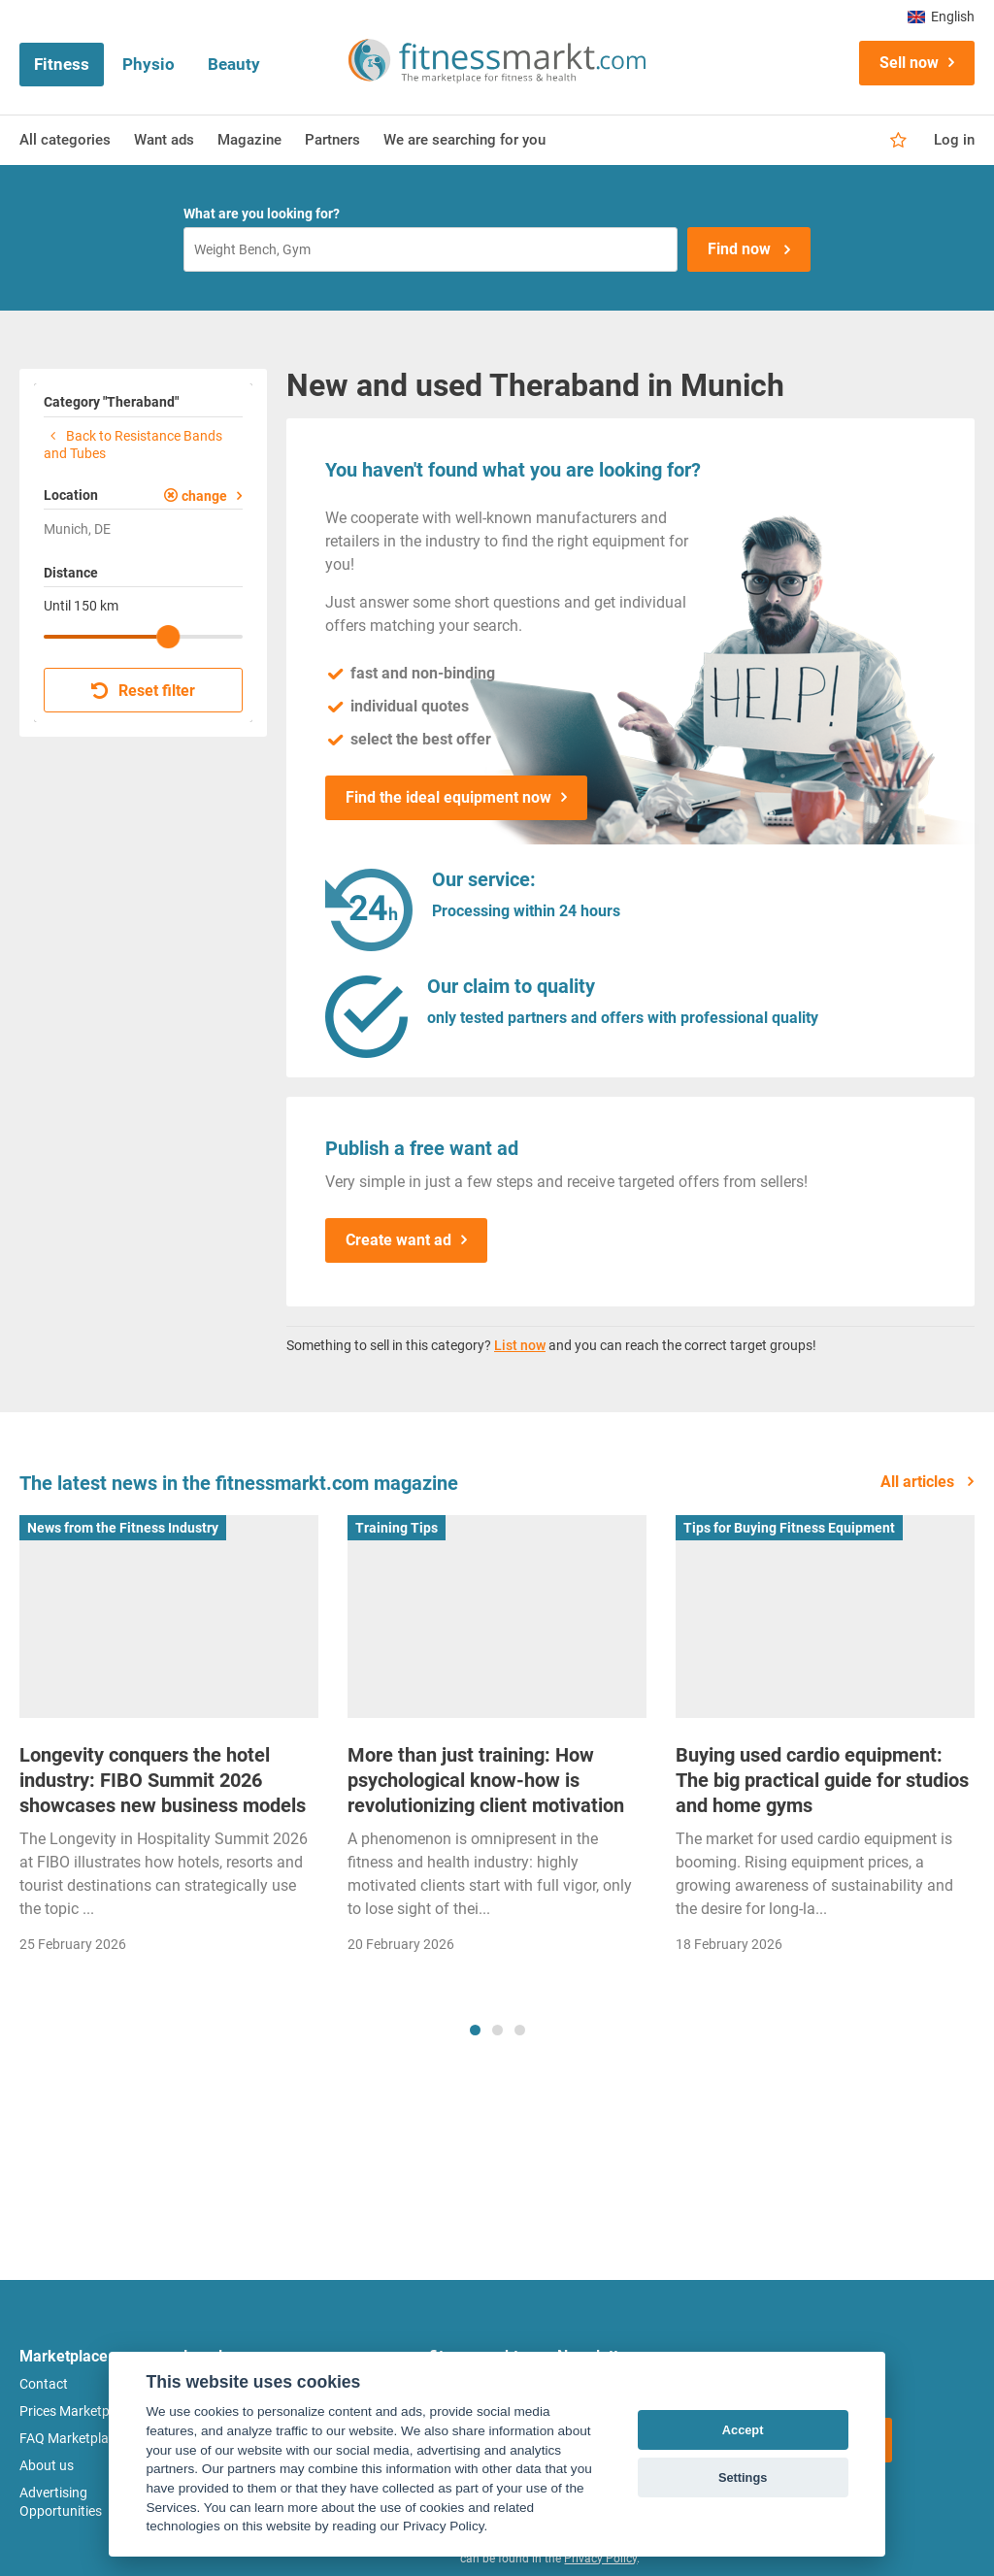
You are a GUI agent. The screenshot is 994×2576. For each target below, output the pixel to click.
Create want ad (398, 1240)
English (941, 16)
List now (520, 1345)
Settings (742, 2477)
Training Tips (396, 1528)
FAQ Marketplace (70, 2438)
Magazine (249, 140)
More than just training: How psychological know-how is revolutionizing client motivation (486, 1780)
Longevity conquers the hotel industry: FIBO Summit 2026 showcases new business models (162, 1780)
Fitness (61, 64)
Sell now (909, 62)
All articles (919, 1481)
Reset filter (143, 691)
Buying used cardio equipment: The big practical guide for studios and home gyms (822, 1780)
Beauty (234, 64)
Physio (148, 64)
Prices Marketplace (76, 2411)
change (204, 496)
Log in (954, 140)
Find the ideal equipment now (448, 797)
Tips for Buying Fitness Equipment (789, 1528)
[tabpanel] (169, 1740)
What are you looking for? (261, 213)
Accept (743, 2430)
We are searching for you (464, 140)
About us (46, 2465)
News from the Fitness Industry (122, 1528)
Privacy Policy (600, 2558)
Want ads (164, 140)
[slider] (168, 636)
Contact (43, 2384)
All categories (65, 140)
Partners (332, 140)
